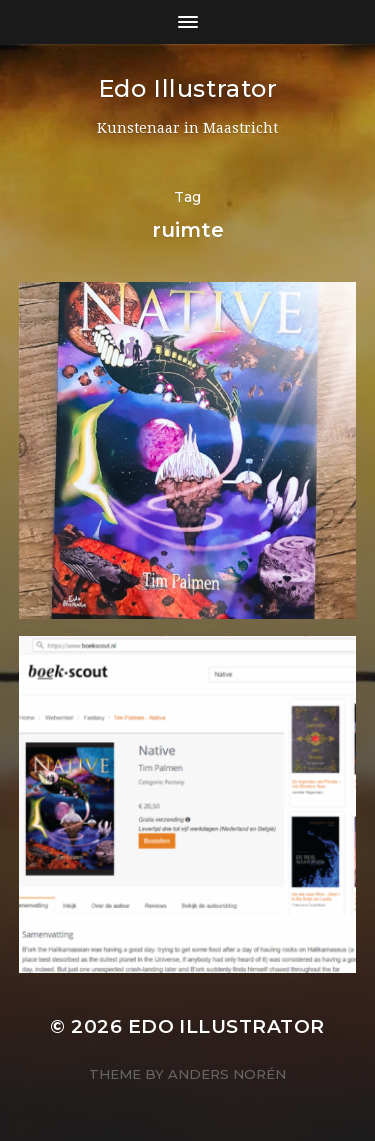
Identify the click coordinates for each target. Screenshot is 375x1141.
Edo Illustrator (188, 88)
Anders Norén (227, 1074)
